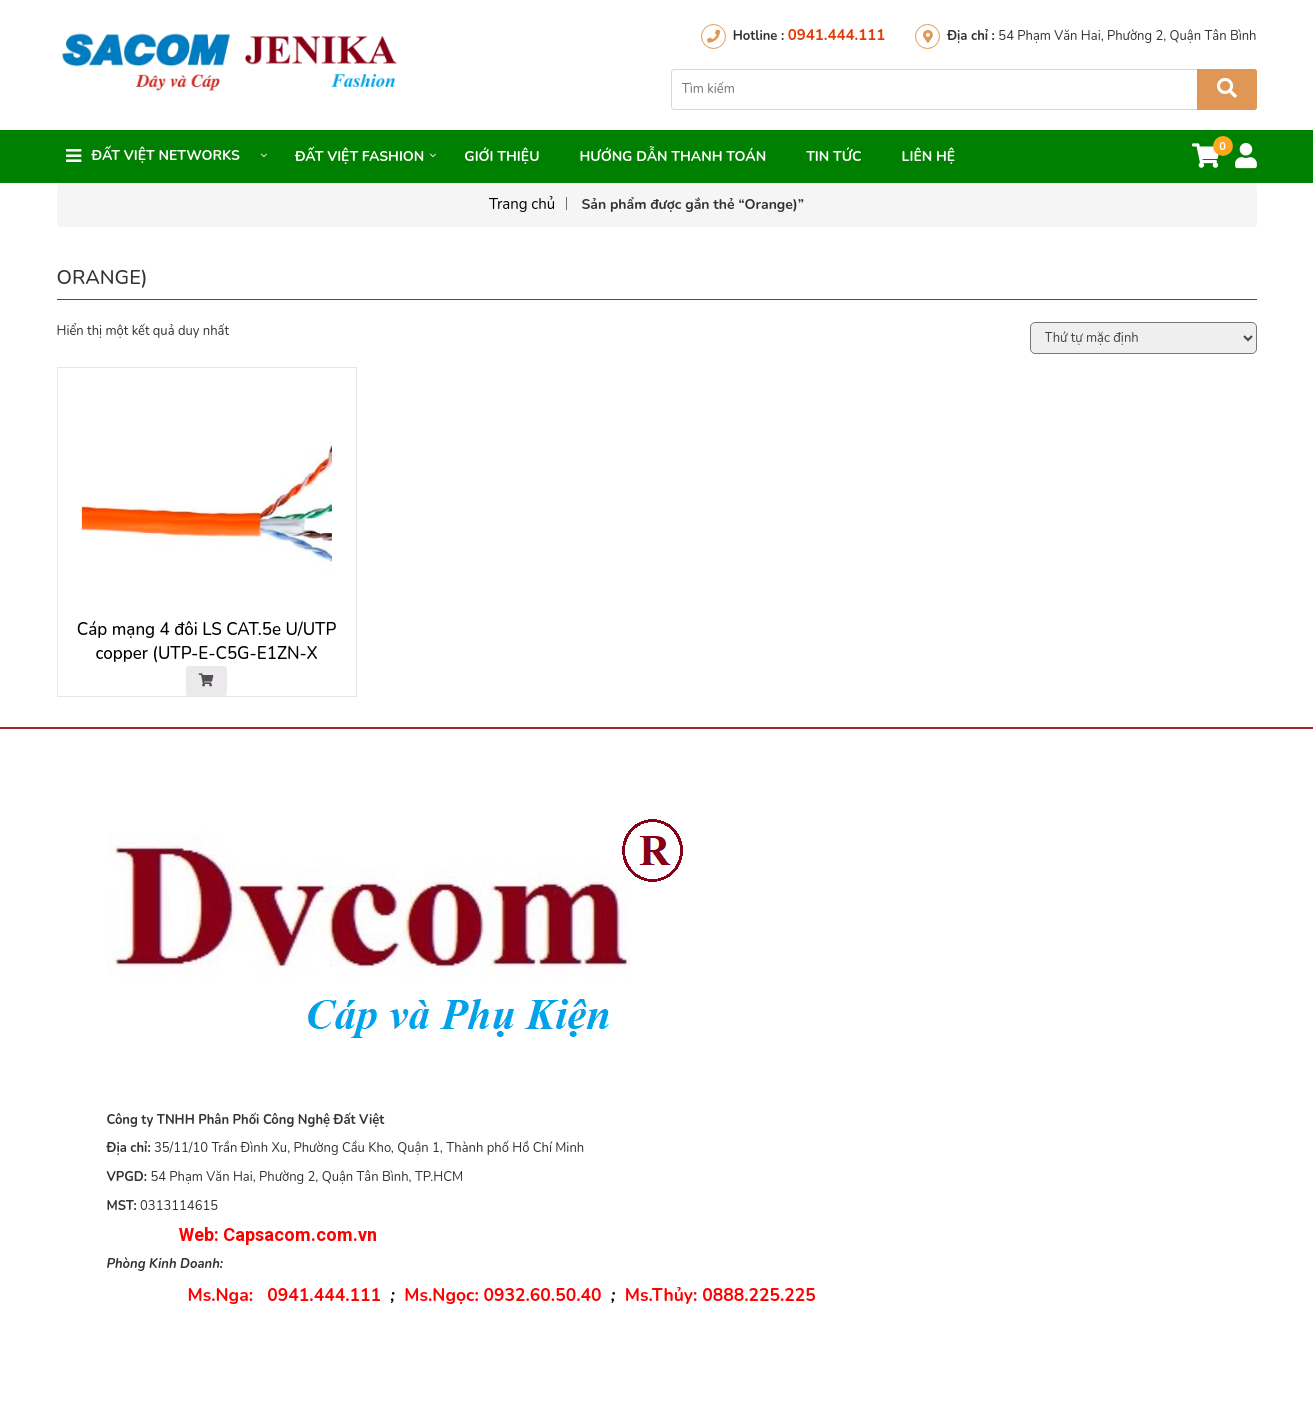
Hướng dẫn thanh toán (672, 156)
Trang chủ (522, 204)
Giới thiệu (501, 156)
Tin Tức (833, 156)
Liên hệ (929, 156)
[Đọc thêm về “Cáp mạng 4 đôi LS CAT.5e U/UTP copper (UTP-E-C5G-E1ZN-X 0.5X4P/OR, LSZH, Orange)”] (206, 681)
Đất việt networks (166, 155)
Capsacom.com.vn (300, 1234)
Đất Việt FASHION (359, 156)
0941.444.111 (836, 35)
